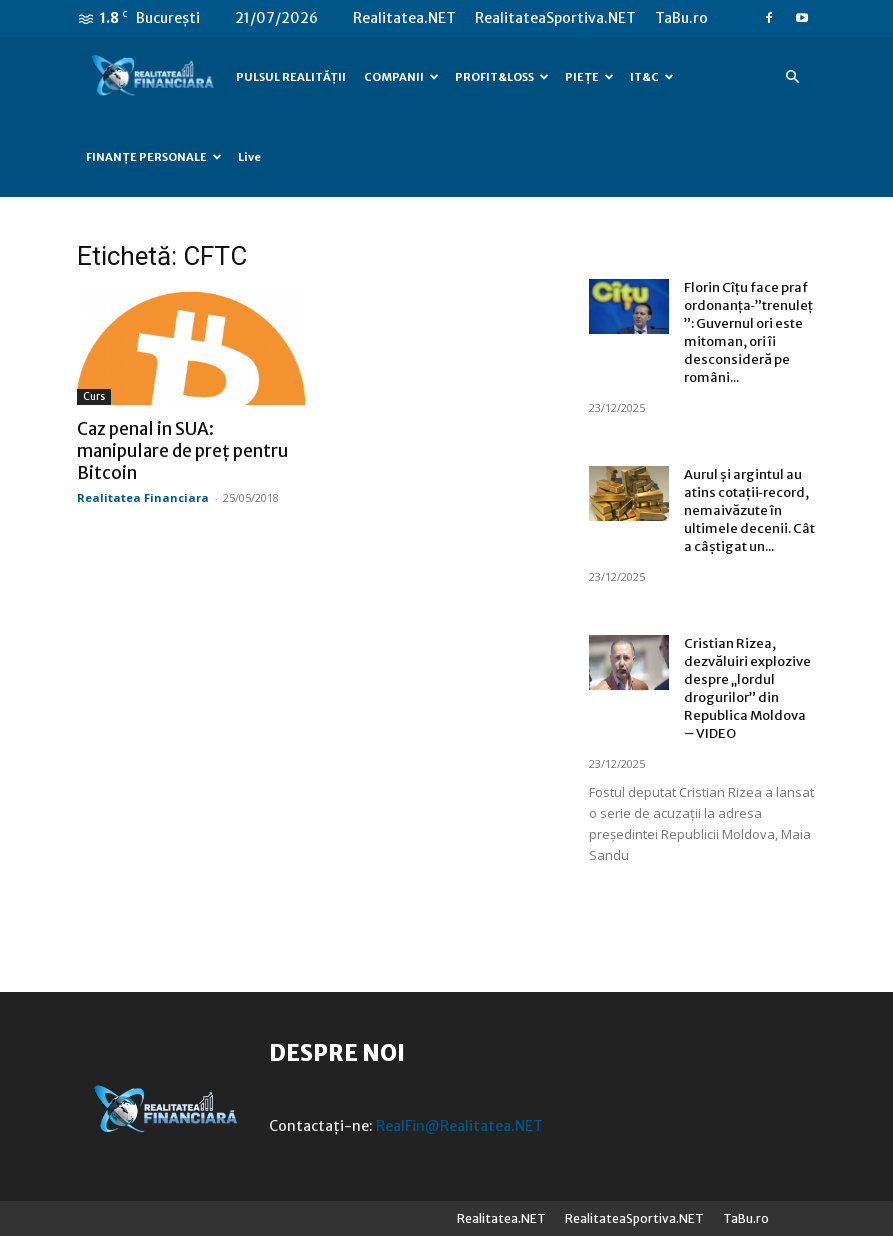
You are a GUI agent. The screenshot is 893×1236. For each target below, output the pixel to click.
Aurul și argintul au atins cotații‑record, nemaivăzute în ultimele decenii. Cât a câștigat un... (749, 510)
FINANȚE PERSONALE (154, 157)
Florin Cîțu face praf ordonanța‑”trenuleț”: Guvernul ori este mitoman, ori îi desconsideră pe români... (748, 332)
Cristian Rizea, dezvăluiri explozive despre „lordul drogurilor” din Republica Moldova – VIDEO (747, 688)
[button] (793, 77)
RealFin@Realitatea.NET (459, 1126)
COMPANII (401, 77)
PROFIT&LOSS (502, 77)
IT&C (652, 77)
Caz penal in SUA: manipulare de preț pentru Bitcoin (182, 451)
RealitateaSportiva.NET (555, 18)
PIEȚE (589, 77)
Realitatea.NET (404, 18)
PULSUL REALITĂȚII (291, 77)
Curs (94, 396)
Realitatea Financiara (143, 497)
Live (249, 157)
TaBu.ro (681, 18)
